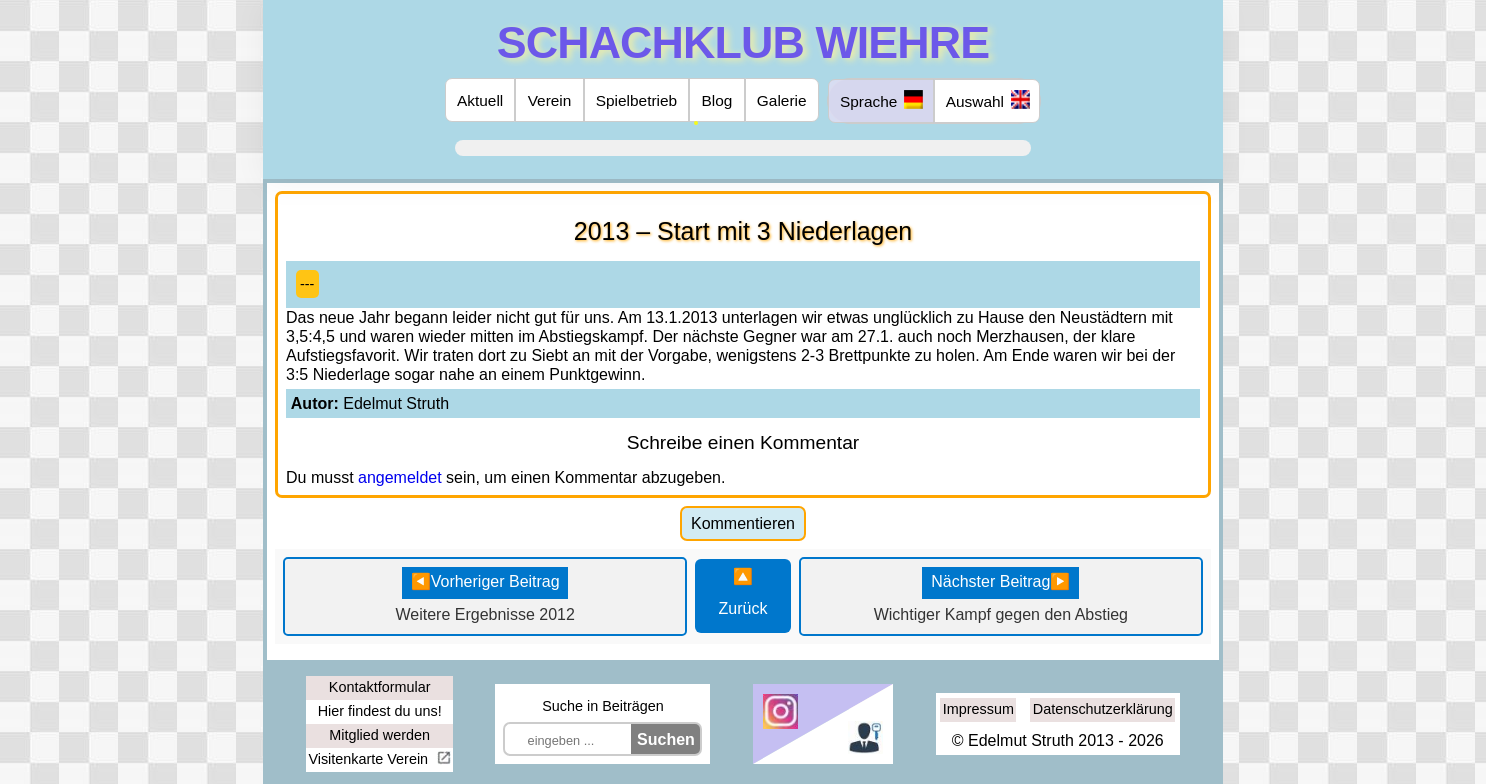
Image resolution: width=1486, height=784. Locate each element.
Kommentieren (743, 523)
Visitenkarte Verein (370, 759)
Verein (550, 100)
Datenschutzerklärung (1103, 709)
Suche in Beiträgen (603, 706)
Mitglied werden (379, 735)
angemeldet (400, 477)
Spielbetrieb (636, 100)
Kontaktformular (380, 687)
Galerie (782, 100)
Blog (717, 100)
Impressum (978, 709)
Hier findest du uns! (380, 711)
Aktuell (480, 100)
